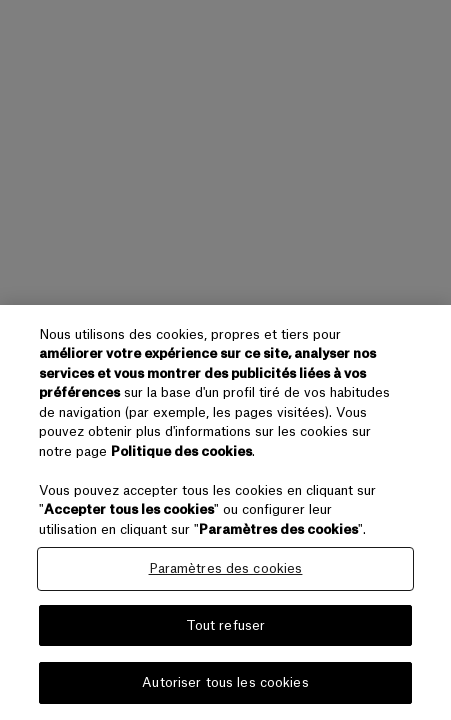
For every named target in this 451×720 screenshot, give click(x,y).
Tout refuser (226, 625)
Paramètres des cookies (226, 568)
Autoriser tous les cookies (225, 682)
